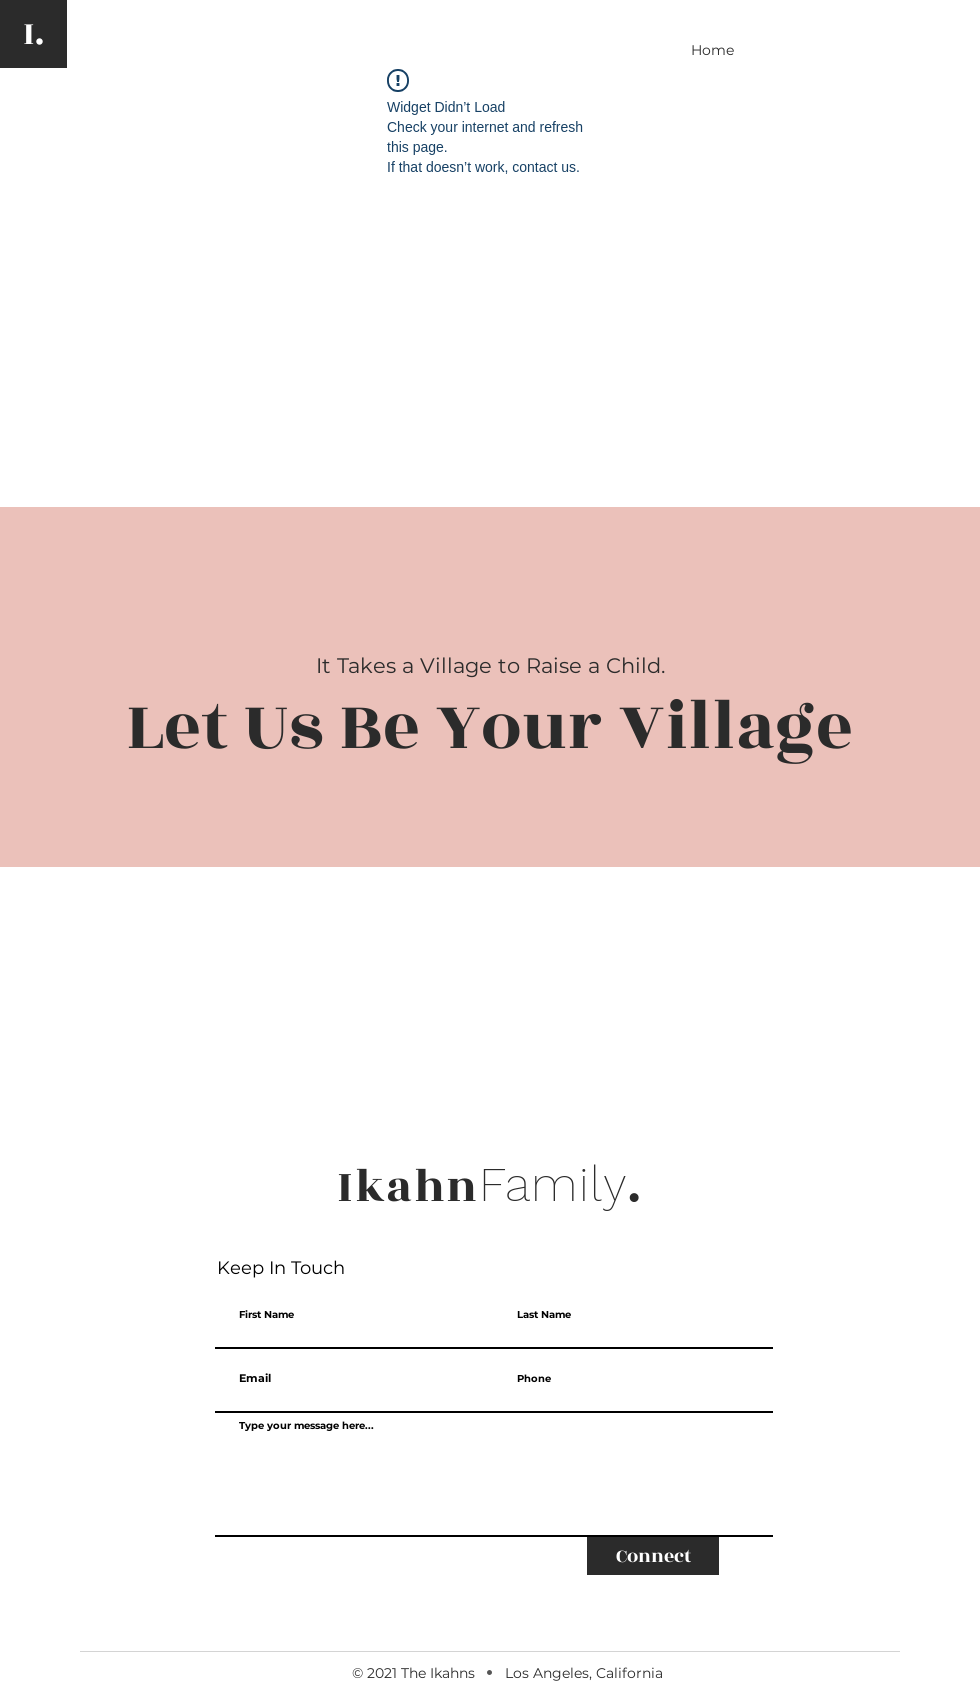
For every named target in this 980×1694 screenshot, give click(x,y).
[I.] (33, 34)
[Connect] (653, 1556)
